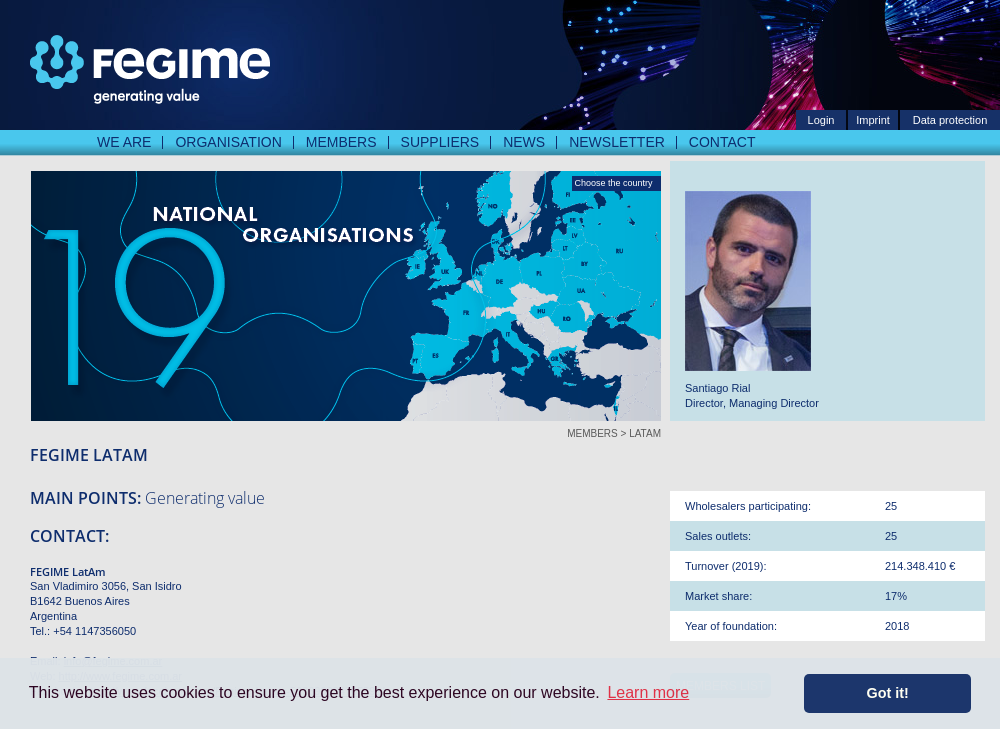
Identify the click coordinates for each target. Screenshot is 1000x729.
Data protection (950, 120)
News (524, 142)
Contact (722, 142)
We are (124, 142)
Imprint (873, 120)
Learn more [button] (648, 692)
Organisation (228, 142)
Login (821, 120)
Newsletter (617, 142)
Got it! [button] (888, 693)
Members (341, 142)
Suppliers (440, 142)
